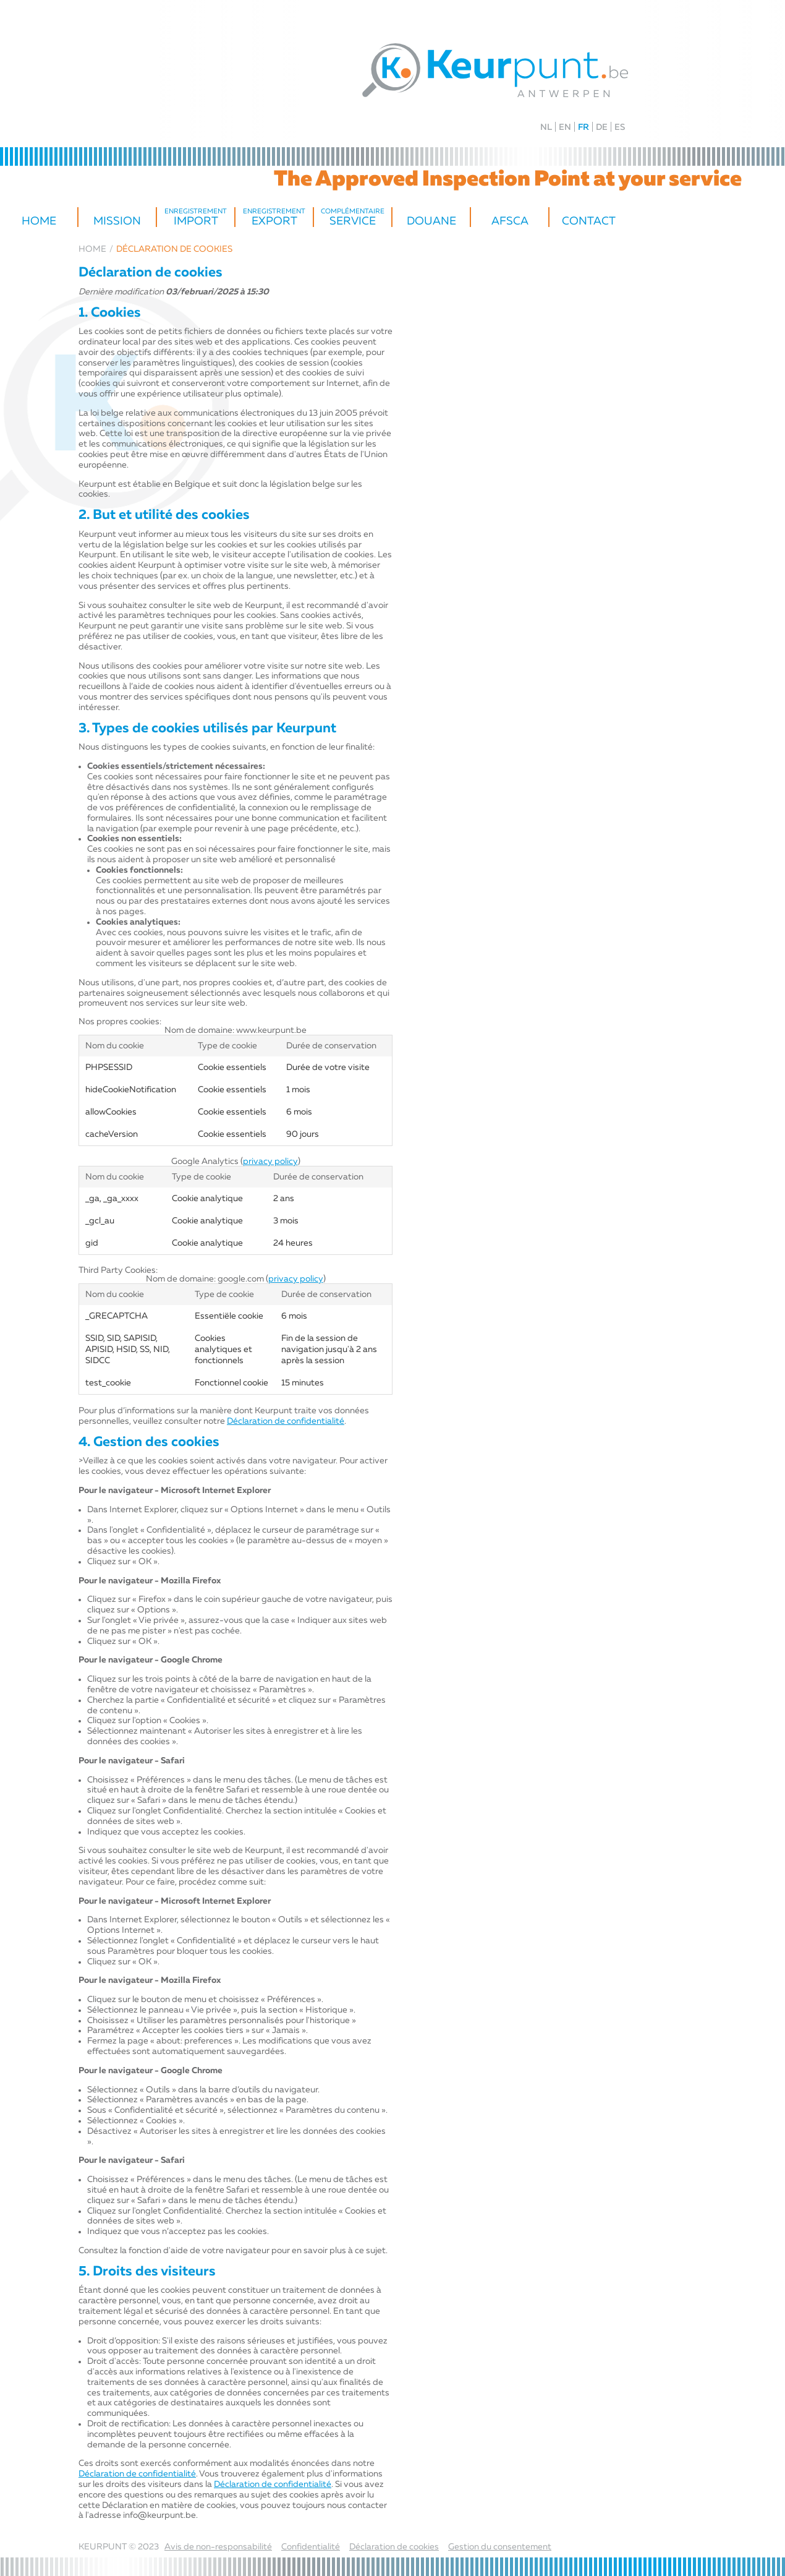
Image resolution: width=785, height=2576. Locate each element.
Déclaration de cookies (394, 2547)
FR (583, 127)
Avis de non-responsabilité (218, 2547)
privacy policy (270, 1161)
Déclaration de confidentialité (285, 1421)
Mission (117, 221)
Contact (589, 221)
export (274, 217)
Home (39, 221)
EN (565, 127)
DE (602, 127)
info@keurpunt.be (159, 2515)
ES (619, 127)
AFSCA (509, 221)
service (352, 217)
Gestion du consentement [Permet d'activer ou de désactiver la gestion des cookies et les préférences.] (499, 2547)
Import (195, 217)
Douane (431, 221)
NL (546, 127)
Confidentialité (310, 2547)
